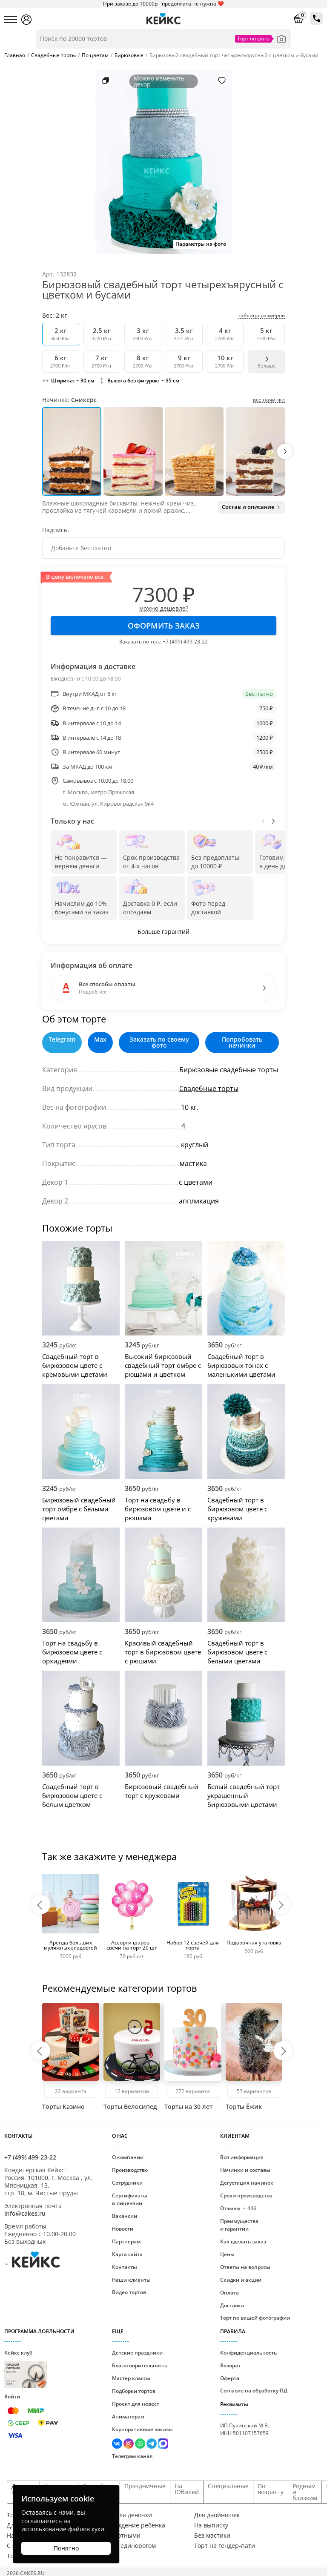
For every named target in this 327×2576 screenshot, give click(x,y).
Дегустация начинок (246, 2182)
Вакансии (124, 2216)
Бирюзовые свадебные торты (228, 1069)
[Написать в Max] (163, 2444)
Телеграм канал (132, 2456)
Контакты (124, 2267)
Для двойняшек (217, 2515)
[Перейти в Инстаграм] (129, 2444)
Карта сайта (127, 2254)
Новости (122, 2228)
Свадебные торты (208, 1088)
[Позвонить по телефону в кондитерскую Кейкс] (316, 18)
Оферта (229, 2378)
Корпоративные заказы (142, 2429)
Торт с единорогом (128, 2546)
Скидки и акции (240, 2279)
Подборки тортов (133, 2391)
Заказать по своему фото (159, 1042)
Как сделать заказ (243, 2241)
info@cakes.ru (25, 2213)
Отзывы (238, 2208)
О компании (127, 2157)
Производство (130, 2170)
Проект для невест (135, 2403)
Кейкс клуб (25, 2368)
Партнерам (126, 2241)
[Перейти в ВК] (117, 2444)
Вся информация (242, 2157)
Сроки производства (246, 2195)
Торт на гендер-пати (224, 2546)
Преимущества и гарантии (239, 2224)
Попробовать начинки (242, 1042)
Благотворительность (139, 2365)
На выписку (211, 2525)
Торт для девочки (126, 2515)
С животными (120, 2536)
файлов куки (86, 2529)
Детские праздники (137, 2352)
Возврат (230, 2365)
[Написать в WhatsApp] (140, 2444)
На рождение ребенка (132, 2525)
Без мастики (212, 2536)
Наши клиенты (131, 2279)
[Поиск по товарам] (163, 39)
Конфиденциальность (248, 2352)
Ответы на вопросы (245, 2267)
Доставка (232, 2305)
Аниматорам (128, 2416)
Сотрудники (127, 2182)
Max (100, 1039)
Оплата (229, 2292)
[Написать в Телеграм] (152, 2444)
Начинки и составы (245, 2170)
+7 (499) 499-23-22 (185, 641)
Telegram (62, 1039)
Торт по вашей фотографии (255, 2317)
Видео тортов (129, 2292)
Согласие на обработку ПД (253, 2390)
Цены (227, 2254)
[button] (285, 451)
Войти (12, 2396)
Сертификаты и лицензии (129, 2199)
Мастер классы (131, 2378)
